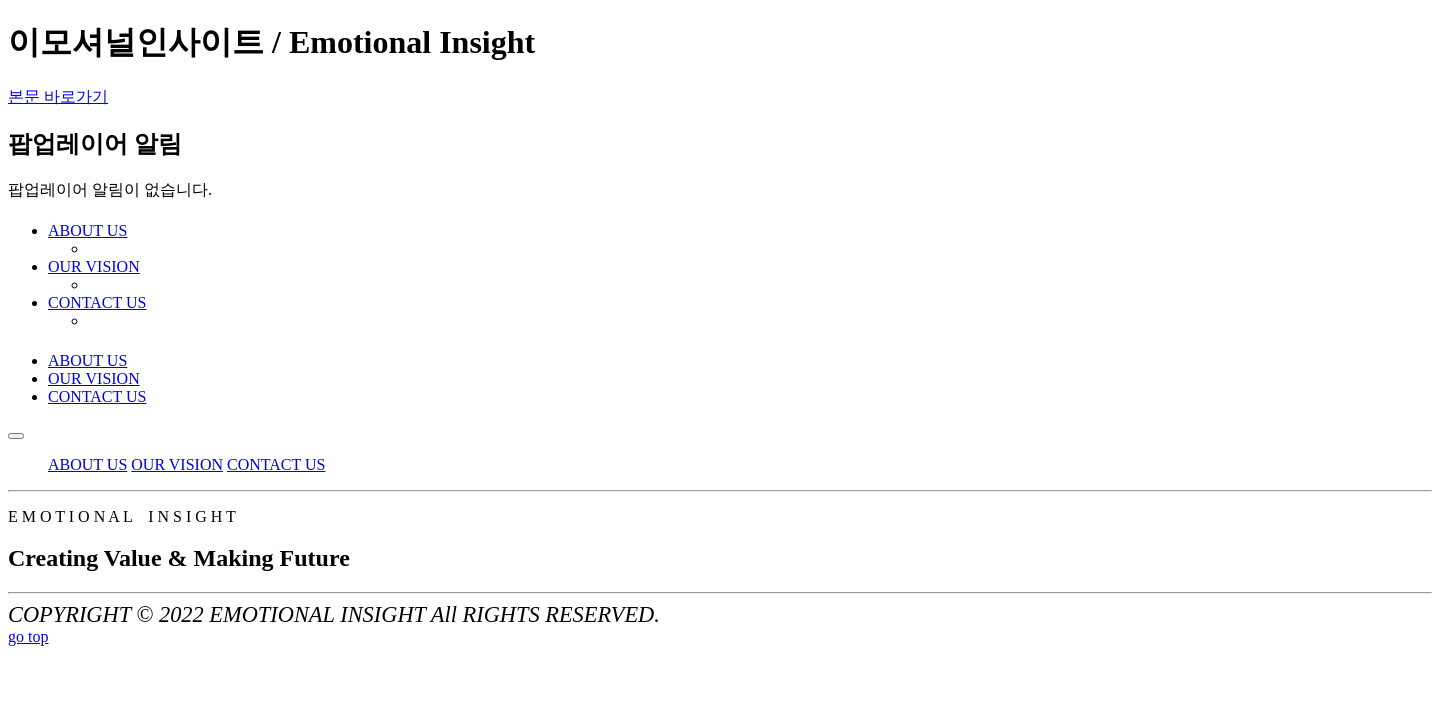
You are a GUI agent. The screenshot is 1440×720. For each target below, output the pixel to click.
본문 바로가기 (58, 96)
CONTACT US (97, 396)
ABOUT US (87, 360)
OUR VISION (94, 378)
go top (28, 636)
